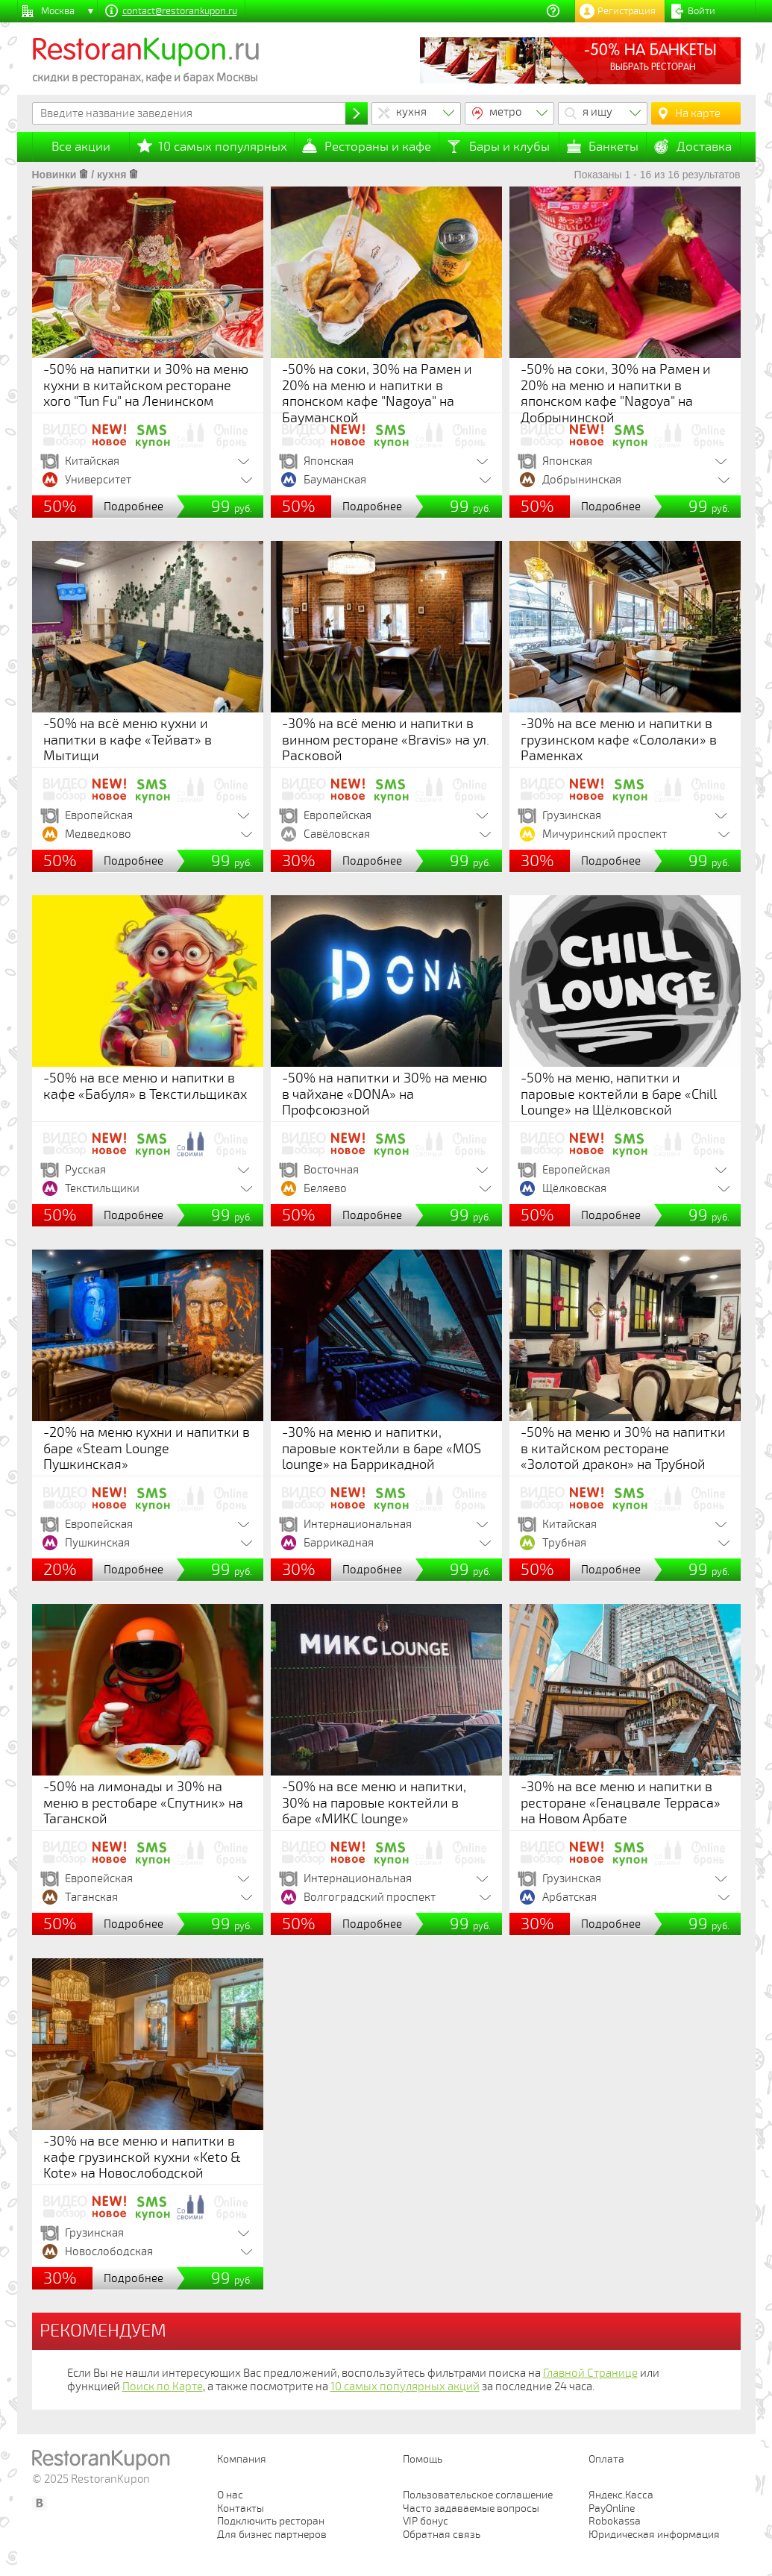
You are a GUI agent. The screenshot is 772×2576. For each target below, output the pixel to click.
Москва (58, 11)
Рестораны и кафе (377, 146)
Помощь (422, 2459)
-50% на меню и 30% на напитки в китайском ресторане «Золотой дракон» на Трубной (623, 1448)
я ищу (597, 112)
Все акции (80, 146)
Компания (241, 2459)
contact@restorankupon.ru (179, 11)
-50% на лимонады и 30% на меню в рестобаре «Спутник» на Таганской (143, 1803)
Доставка (704, 146)
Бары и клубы (509, 146)
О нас (230, 2495)
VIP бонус (425, 2521)
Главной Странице (590, 2373)
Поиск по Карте (162, 2386)
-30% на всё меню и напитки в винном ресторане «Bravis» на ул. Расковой (385, 739)
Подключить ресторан (270, 2521)
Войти (701, 11)
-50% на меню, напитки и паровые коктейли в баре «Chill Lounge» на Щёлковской (619, 1094)
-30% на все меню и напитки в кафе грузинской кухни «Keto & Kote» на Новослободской (142, 2157)
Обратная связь (441, 2534)
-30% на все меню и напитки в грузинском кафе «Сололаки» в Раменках (619, 739)
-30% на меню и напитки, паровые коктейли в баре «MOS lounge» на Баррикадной (381, 1448)
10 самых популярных (222, 146)
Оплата (606, 2459)
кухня (411, 112)
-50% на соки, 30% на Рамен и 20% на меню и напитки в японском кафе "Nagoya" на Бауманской (377, 393)
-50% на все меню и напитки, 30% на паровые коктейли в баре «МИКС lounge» (374, 1803)
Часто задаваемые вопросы (471, 2508)
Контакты (240, 2508)
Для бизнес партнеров (272, 2534)
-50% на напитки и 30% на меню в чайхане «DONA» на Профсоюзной (384, 1094)
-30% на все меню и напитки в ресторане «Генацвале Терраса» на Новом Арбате (621, 1803)
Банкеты (613, 146)
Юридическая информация (654, 2534)
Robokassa (615, 2521)
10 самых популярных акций (405, 2386)
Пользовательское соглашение (478, 2495)
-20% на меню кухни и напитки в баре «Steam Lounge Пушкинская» (146, 1448)
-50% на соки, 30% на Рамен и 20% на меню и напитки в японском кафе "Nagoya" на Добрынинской (616, 393)
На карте (698, 113)
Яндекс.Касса (621, 2495)
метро (505, 112)
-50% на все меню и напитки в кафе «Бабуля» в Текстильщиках (145, 1086)
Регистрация (626, 11)
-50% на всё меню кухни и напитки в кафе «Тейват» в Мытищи (127, 739)
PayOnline (612, 2508)
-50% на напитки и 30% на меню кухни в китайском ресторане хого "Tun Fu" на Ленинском (145, 385)
